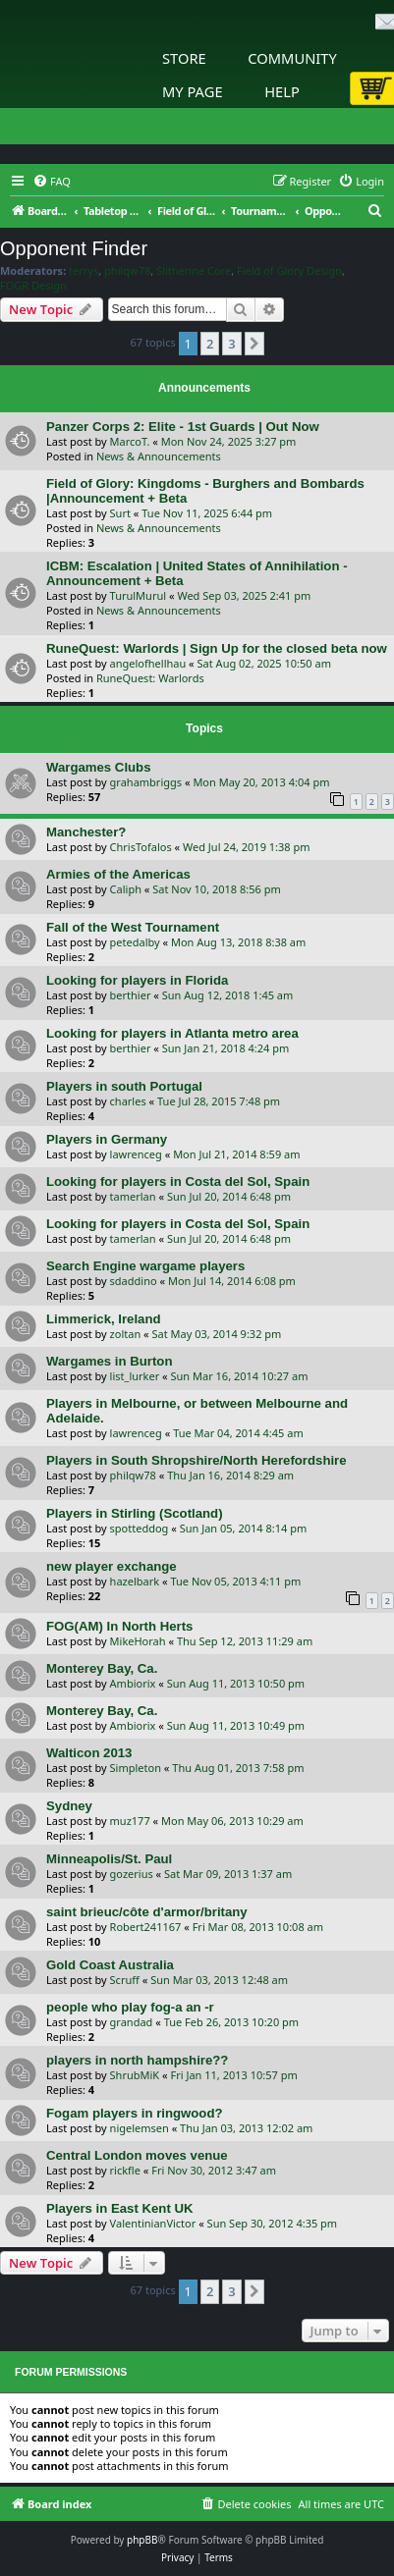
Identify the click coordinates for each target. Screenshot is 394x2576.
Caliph (125, 889)
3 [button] (231, 343)
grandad (131, 2021)
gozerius (131, 1873)
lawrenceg (136, 1154)
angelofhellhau (148, 663)
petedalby (135, 942)
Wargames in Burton (109, 1361)
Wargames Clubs (98, 767)
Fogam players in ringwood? (134, 2113)
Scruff (125, 1979)
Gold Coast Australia (110, 1965)
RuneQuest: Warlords (150, 678)
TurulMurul (138, 595)
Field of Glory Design (289, 271)
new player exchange (111, 1566)
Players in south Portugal (124, 1086)
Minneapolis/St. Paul (109, 1859)
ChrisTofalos (141, 846)
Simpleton (135, 1767)
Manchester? (86, 832)
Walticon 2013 (89, 1752)
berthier (130, 995)
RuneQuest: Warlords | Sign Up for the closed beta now (216, 648)
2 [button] (209, 343)
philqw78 (127, 271)
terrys (83, 271)
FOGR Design (33, 286)
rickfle (125, 2170)
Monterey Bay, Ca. (101, 1668)
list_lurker (135, 1375)
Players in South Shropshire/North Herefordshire (196, 1460)
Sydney (69, 1805)
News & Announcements (158, 456)
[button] (254, 343)
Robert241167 (146, 1926)
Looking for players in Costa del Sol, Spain (178, 1181)
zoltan (125, 1333)
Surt (120, 513)
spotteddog (139, 1528)
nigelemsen (139, 2127)
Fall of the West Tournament (132, 927)
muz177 (130, 1820)
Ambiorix (133, 1683)
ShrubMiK (135, 2074)
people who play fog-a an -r (130, 2007)
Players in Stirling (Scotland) (134, 1513)
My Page (192, 91)
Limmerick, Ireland (103, 1319)
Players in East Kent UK (120, 2208)
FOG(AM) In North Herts (119, 1626)
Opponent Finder (73, 248)
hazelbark (135, 1581)
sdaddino (133, 1280)
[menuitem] (51, 181)
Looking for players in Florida (137, 980)
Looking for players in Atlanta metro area (172, 1033)
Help (282, 91)
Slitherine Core (193, 271)
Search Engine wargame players (145, 1266)
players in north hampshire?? (137, 2060)
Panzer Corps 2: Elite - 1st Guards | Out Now (182, 426)
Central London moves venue (137, 2155)
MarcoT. (130, 441)
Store (184, 58)
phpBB (142, 2540)
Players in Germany (106, 1139)
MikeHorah (138, 1641)
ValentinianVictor (153, 2223)
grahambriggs (146, 782)
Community (292, 58)
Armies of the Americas (118, 874)
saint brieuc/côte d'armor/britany (147, 1912)
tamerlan (133, 1196)
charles (128, 1101)
